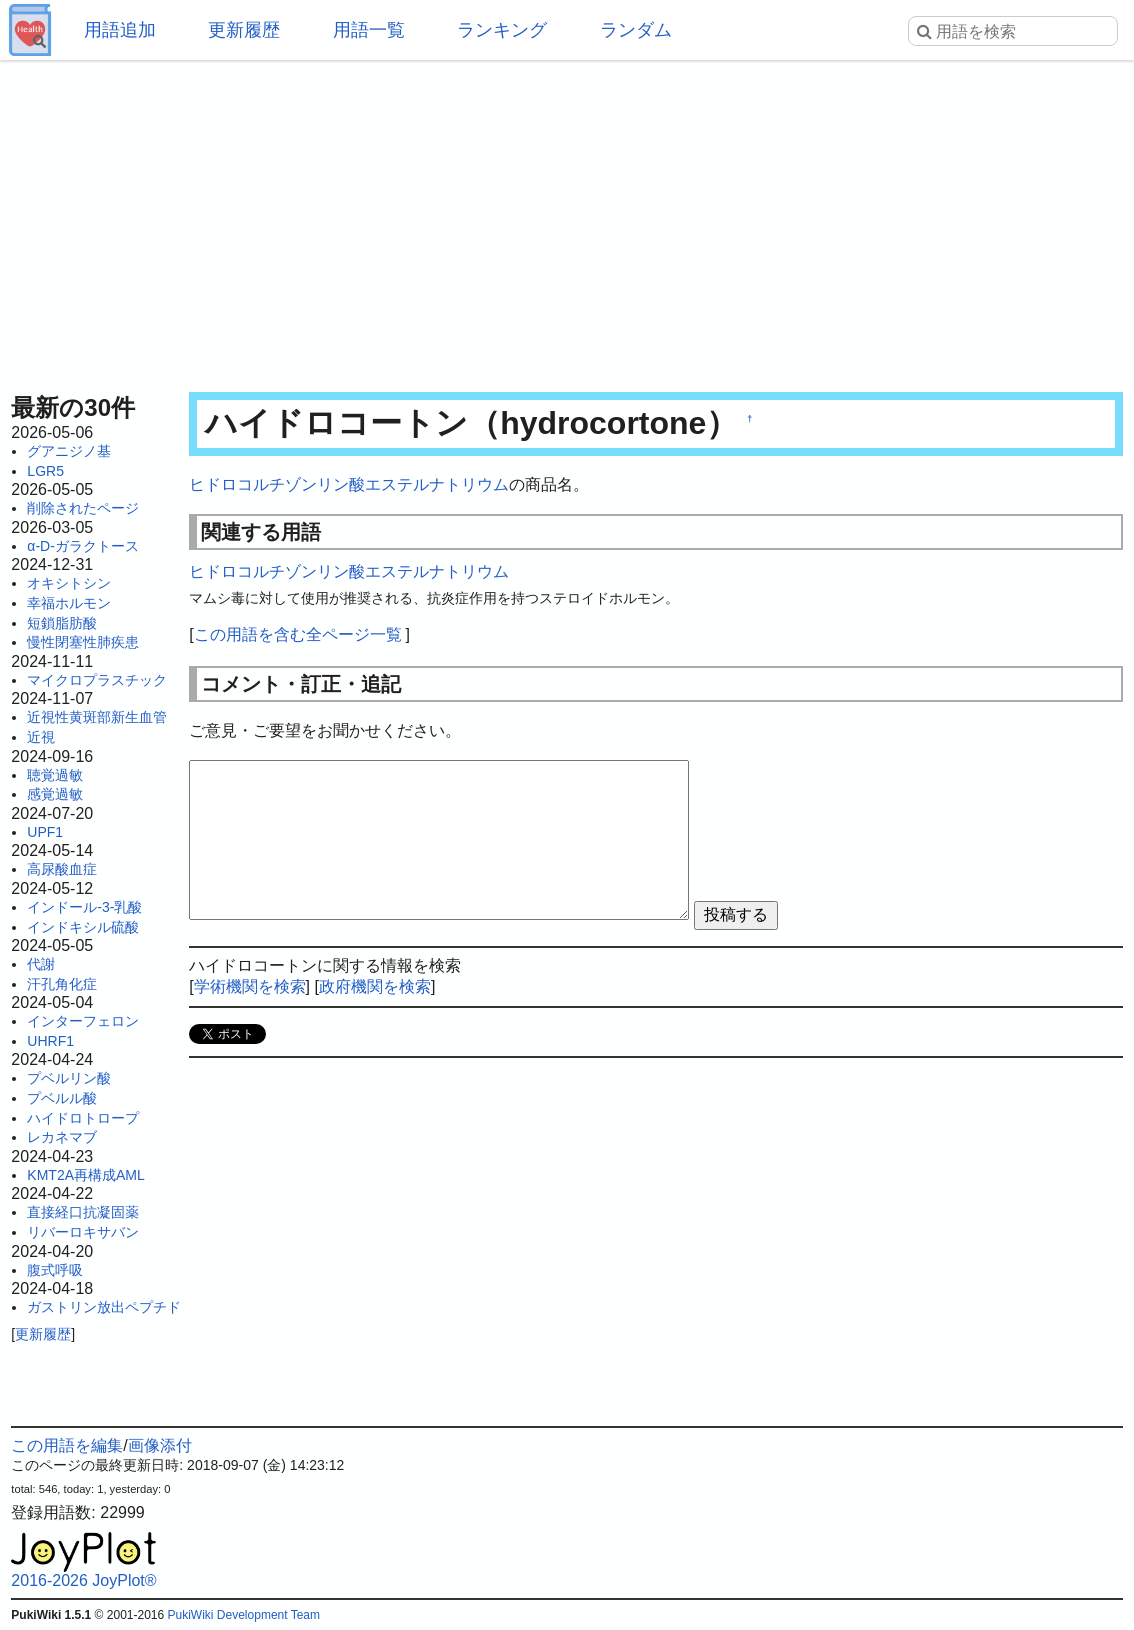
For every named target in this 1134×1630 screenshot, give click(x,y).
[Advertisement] (567, 220)
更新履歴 (244, 30)
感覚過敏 (55, 794)
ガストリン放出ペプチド (104, 1307)
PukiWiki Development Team (244, 1615)
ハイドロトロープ (83, 1118)
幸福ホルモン (69, 603)
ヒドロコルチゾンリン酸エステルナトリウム (349, 484)
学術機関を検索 (250, 986)
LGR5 (45, 471)
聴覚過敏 (55, 775)
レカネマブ (62, 1137)
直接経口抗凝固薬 (83, 1212)
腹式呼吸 (55, 1270)
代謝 (41, 964)
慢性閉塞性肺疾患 (83, 642)
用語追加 (120, 30)
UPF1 (45, 832)
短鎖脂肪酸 (62, 623)
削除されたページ (83, 508)
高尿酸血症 (62, 869)
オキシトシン (69, 583)
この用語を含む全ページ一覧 (298, 634)
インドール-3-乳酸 (84, 907)
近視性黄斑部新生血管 (97, 717)
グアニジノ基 (69, 451)
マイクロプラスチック (97, 680)
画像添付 (160, 1445)
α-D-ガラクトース (83, 546)
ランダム (636, 30)
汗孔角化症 (62, 984)
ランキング (502, 30)
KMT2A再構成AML (85, 1175)
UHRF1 (50, 1041)
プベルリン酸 (69, 1078)
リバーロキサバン (83, 1232)
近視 (41, 737)
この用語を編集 (67, 1445)
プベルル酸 (62, 1098)
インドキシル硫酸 (83, 927)
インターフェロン (83, 1021)
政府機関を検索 (375, 986)
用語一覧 (369, 30)
